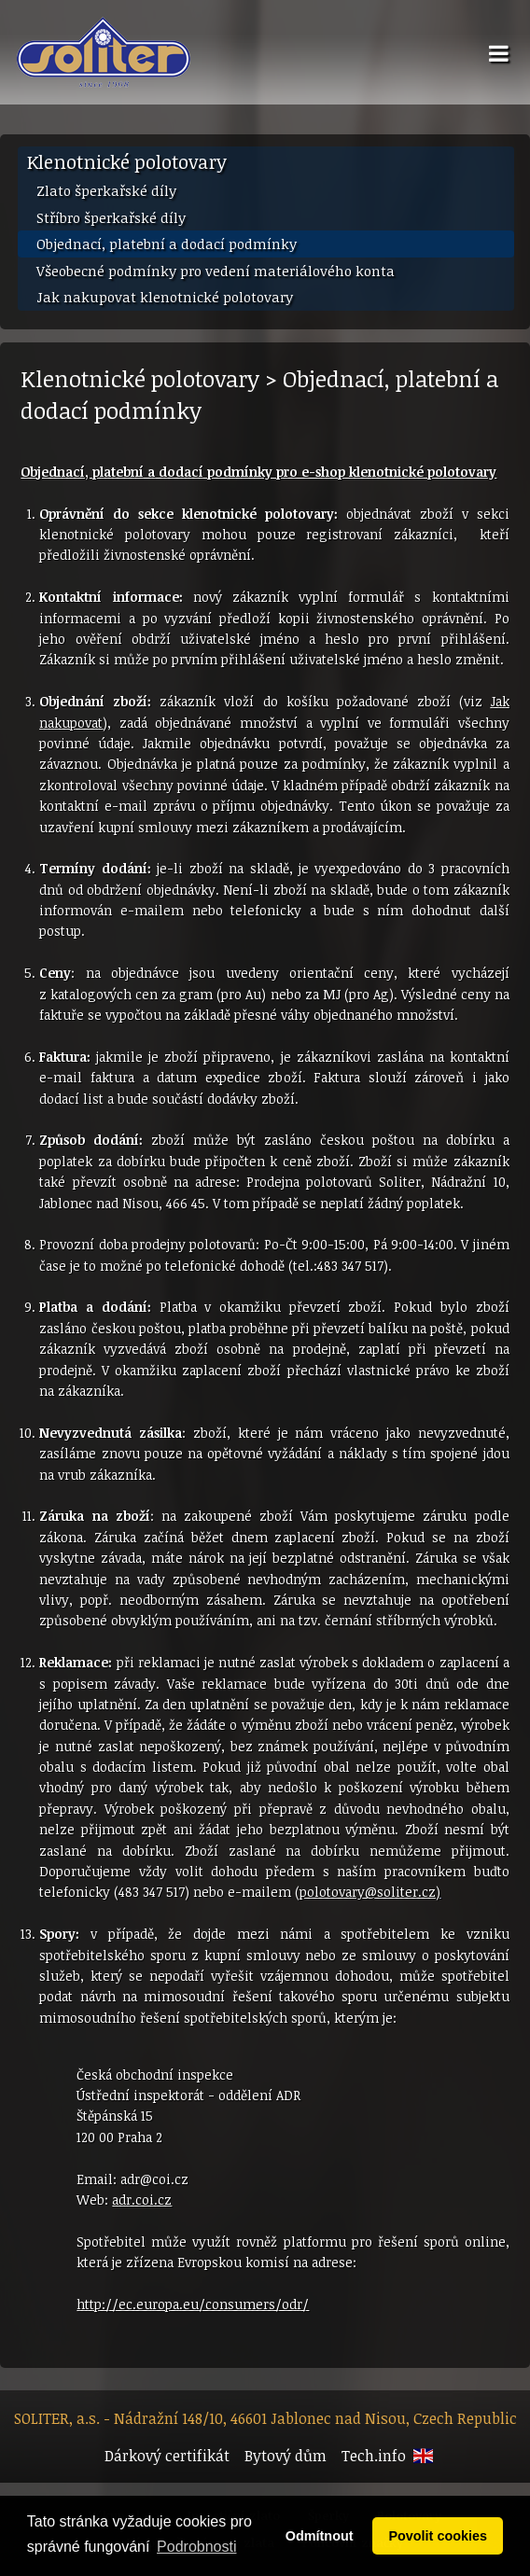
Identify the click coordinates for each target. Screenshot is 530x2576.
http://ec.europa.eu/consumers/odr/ (193, 2304)
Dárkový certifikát (167, 2455)
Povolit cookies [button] (437, 2535)
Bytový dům (285, 2455)
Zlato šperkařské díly (106, 190)
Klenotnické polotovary (127, 161)
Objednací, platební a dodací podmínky (166, 243)
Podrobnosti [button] (196, 2547)
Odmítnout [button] (320, 2535)
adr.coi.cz (142, 2199)
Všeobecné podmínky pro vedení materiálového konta (215, 270)
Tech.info (374, 2455)
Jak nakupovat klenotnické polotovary (164, 296)
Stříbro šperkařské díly (111, 217)
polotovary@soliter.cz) (370, 1892)
